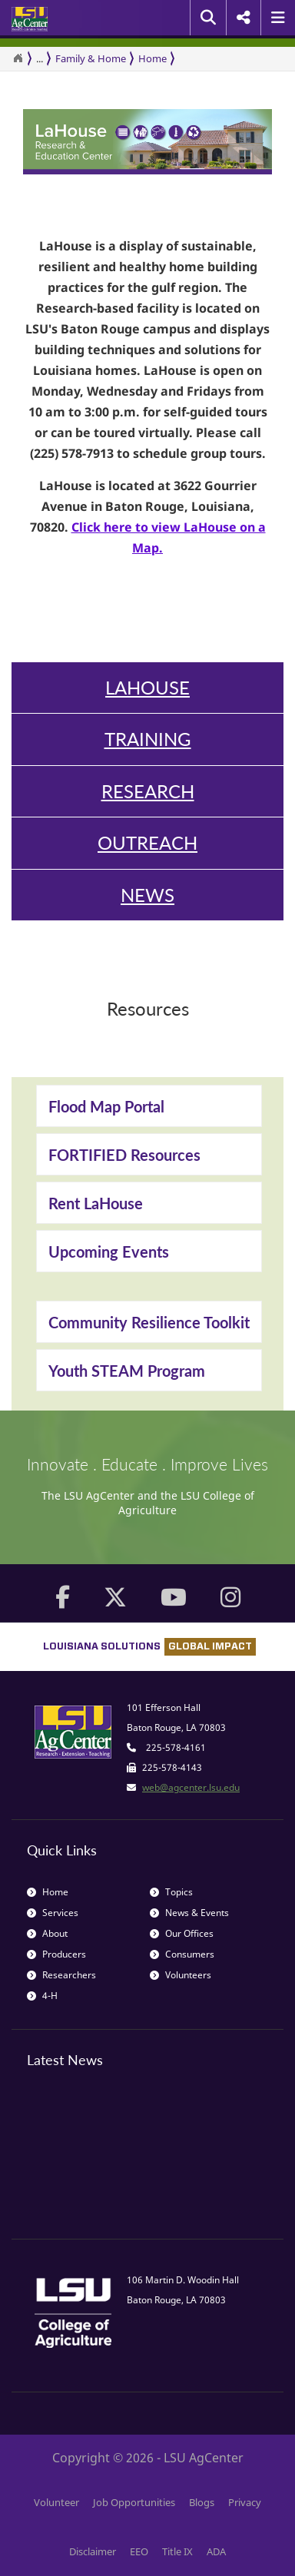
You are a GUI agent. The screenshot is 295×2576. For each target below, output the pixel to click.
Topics (171, 1891)
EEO (139, 2551)
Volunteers (180, 1974)
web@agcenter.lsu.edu (191, 1787)
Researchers (61, 1974)
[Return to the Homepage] (18, 58)
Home (152, 58)
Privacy (244, 2502)
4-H (42, 1995)
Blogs (201, 2502)
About (47, 1933)
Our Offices (182, 1933)
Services (52, 1912)
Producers (56, 1954)
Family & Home (90, 58)
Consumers (182, 1954)
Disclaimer (92, 2551)
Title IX (177, 2551)
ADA (216, 2551)
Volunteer (56, 2502)
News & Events (189, 1912)
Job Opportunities (134, 2502)
